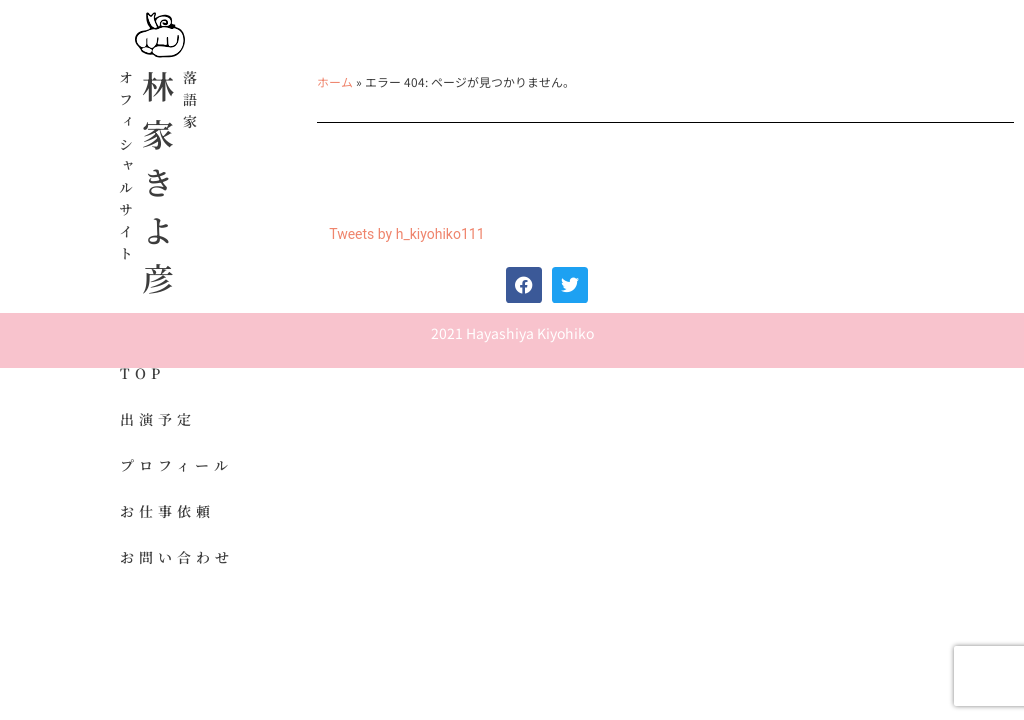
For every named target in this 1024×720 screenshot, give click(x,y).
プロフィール (176, 465)
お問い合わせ (177, 557)
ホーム (335, 81)
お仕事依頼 (167, 511)
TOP (142, 373)
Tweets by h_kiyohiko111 (406, 234)
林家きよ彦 (158, 190)
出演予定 (158, 419)
